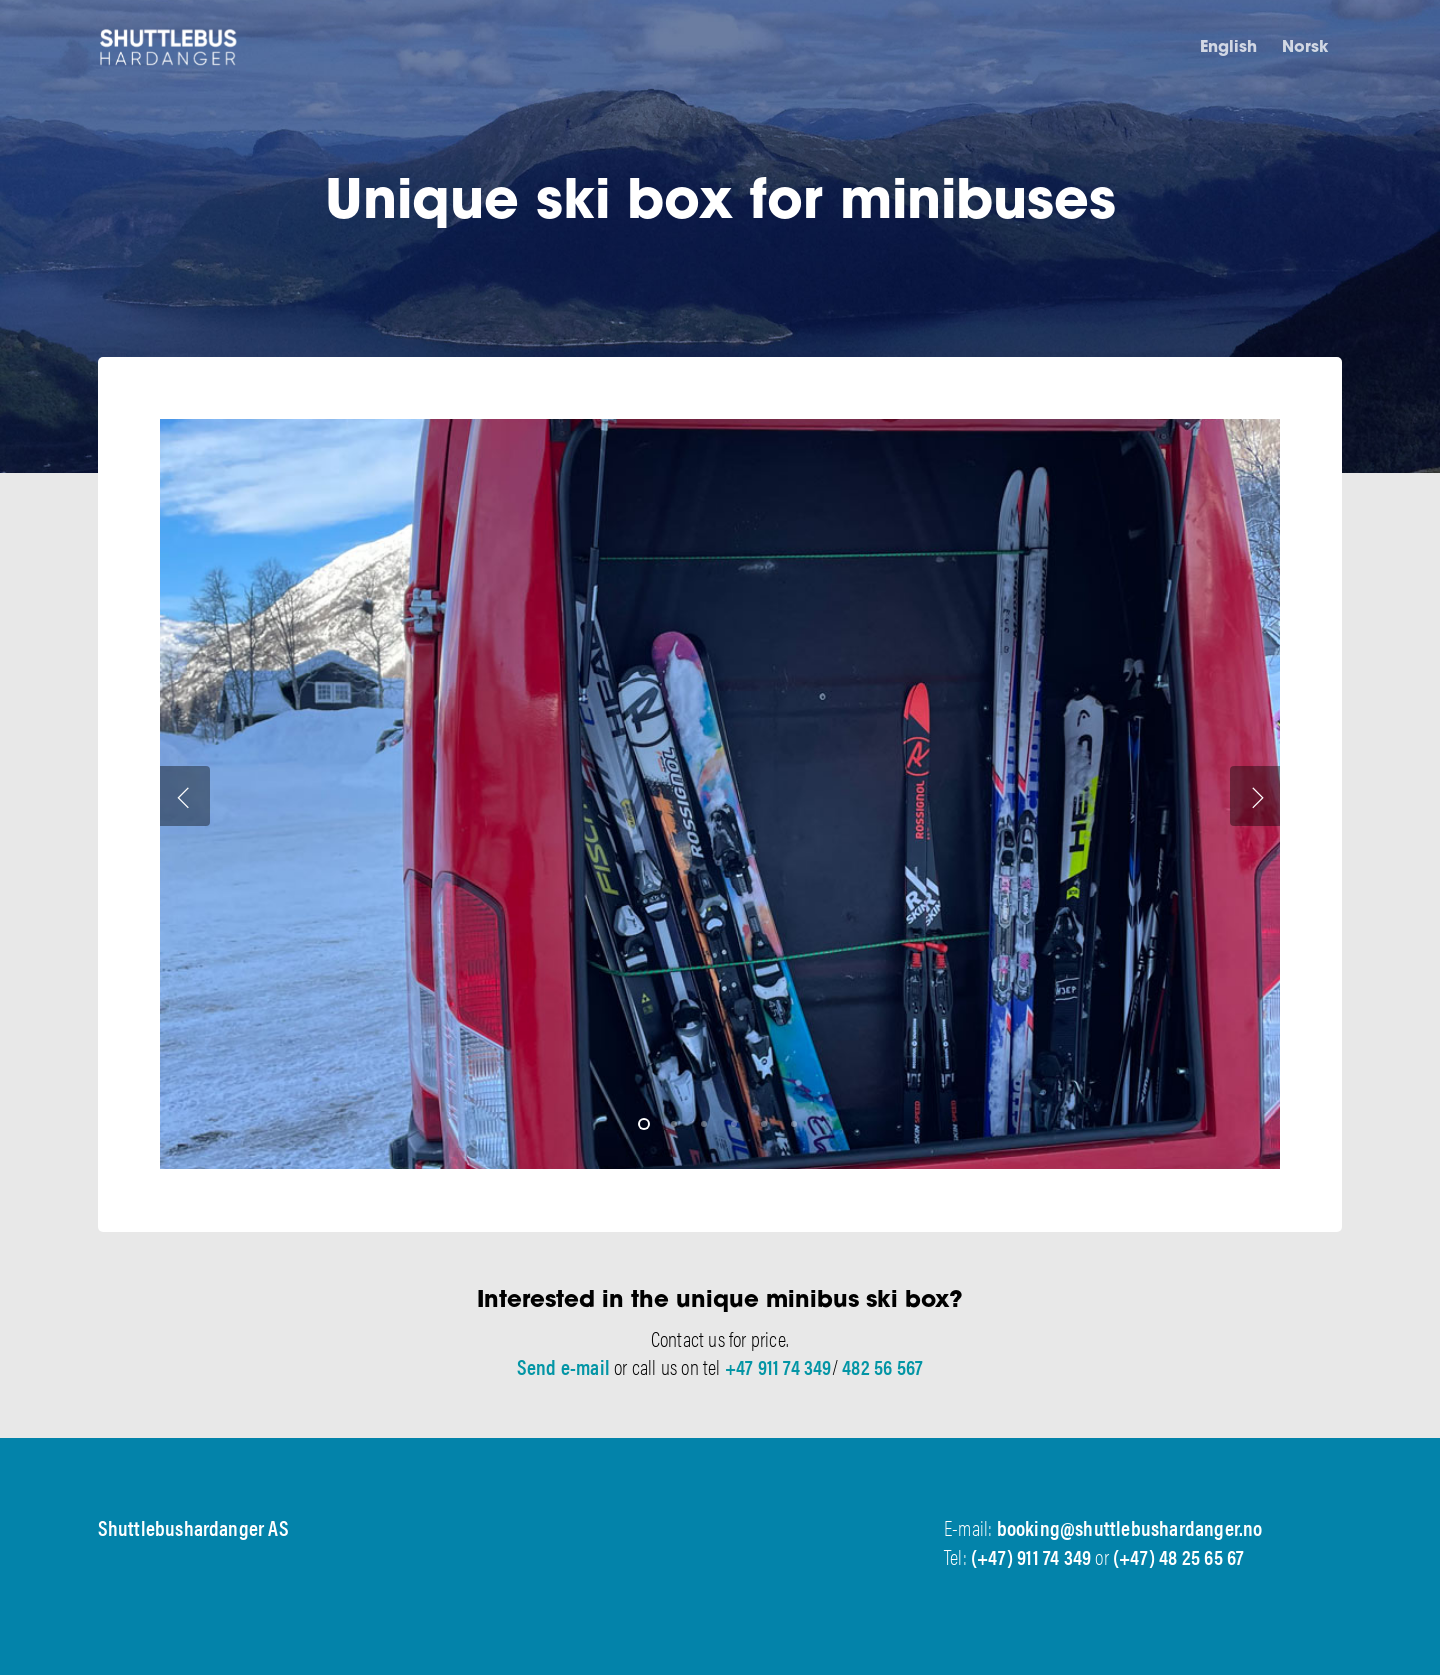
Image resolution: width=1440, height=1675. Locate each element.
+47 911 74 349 (778, 1366)
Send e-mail (563, 1366)
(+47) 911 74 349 (1031, 1556)
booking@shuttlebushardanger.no (1130, 1527)
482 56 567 (882, 1366)
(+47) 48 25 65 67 (1178, 1556)
